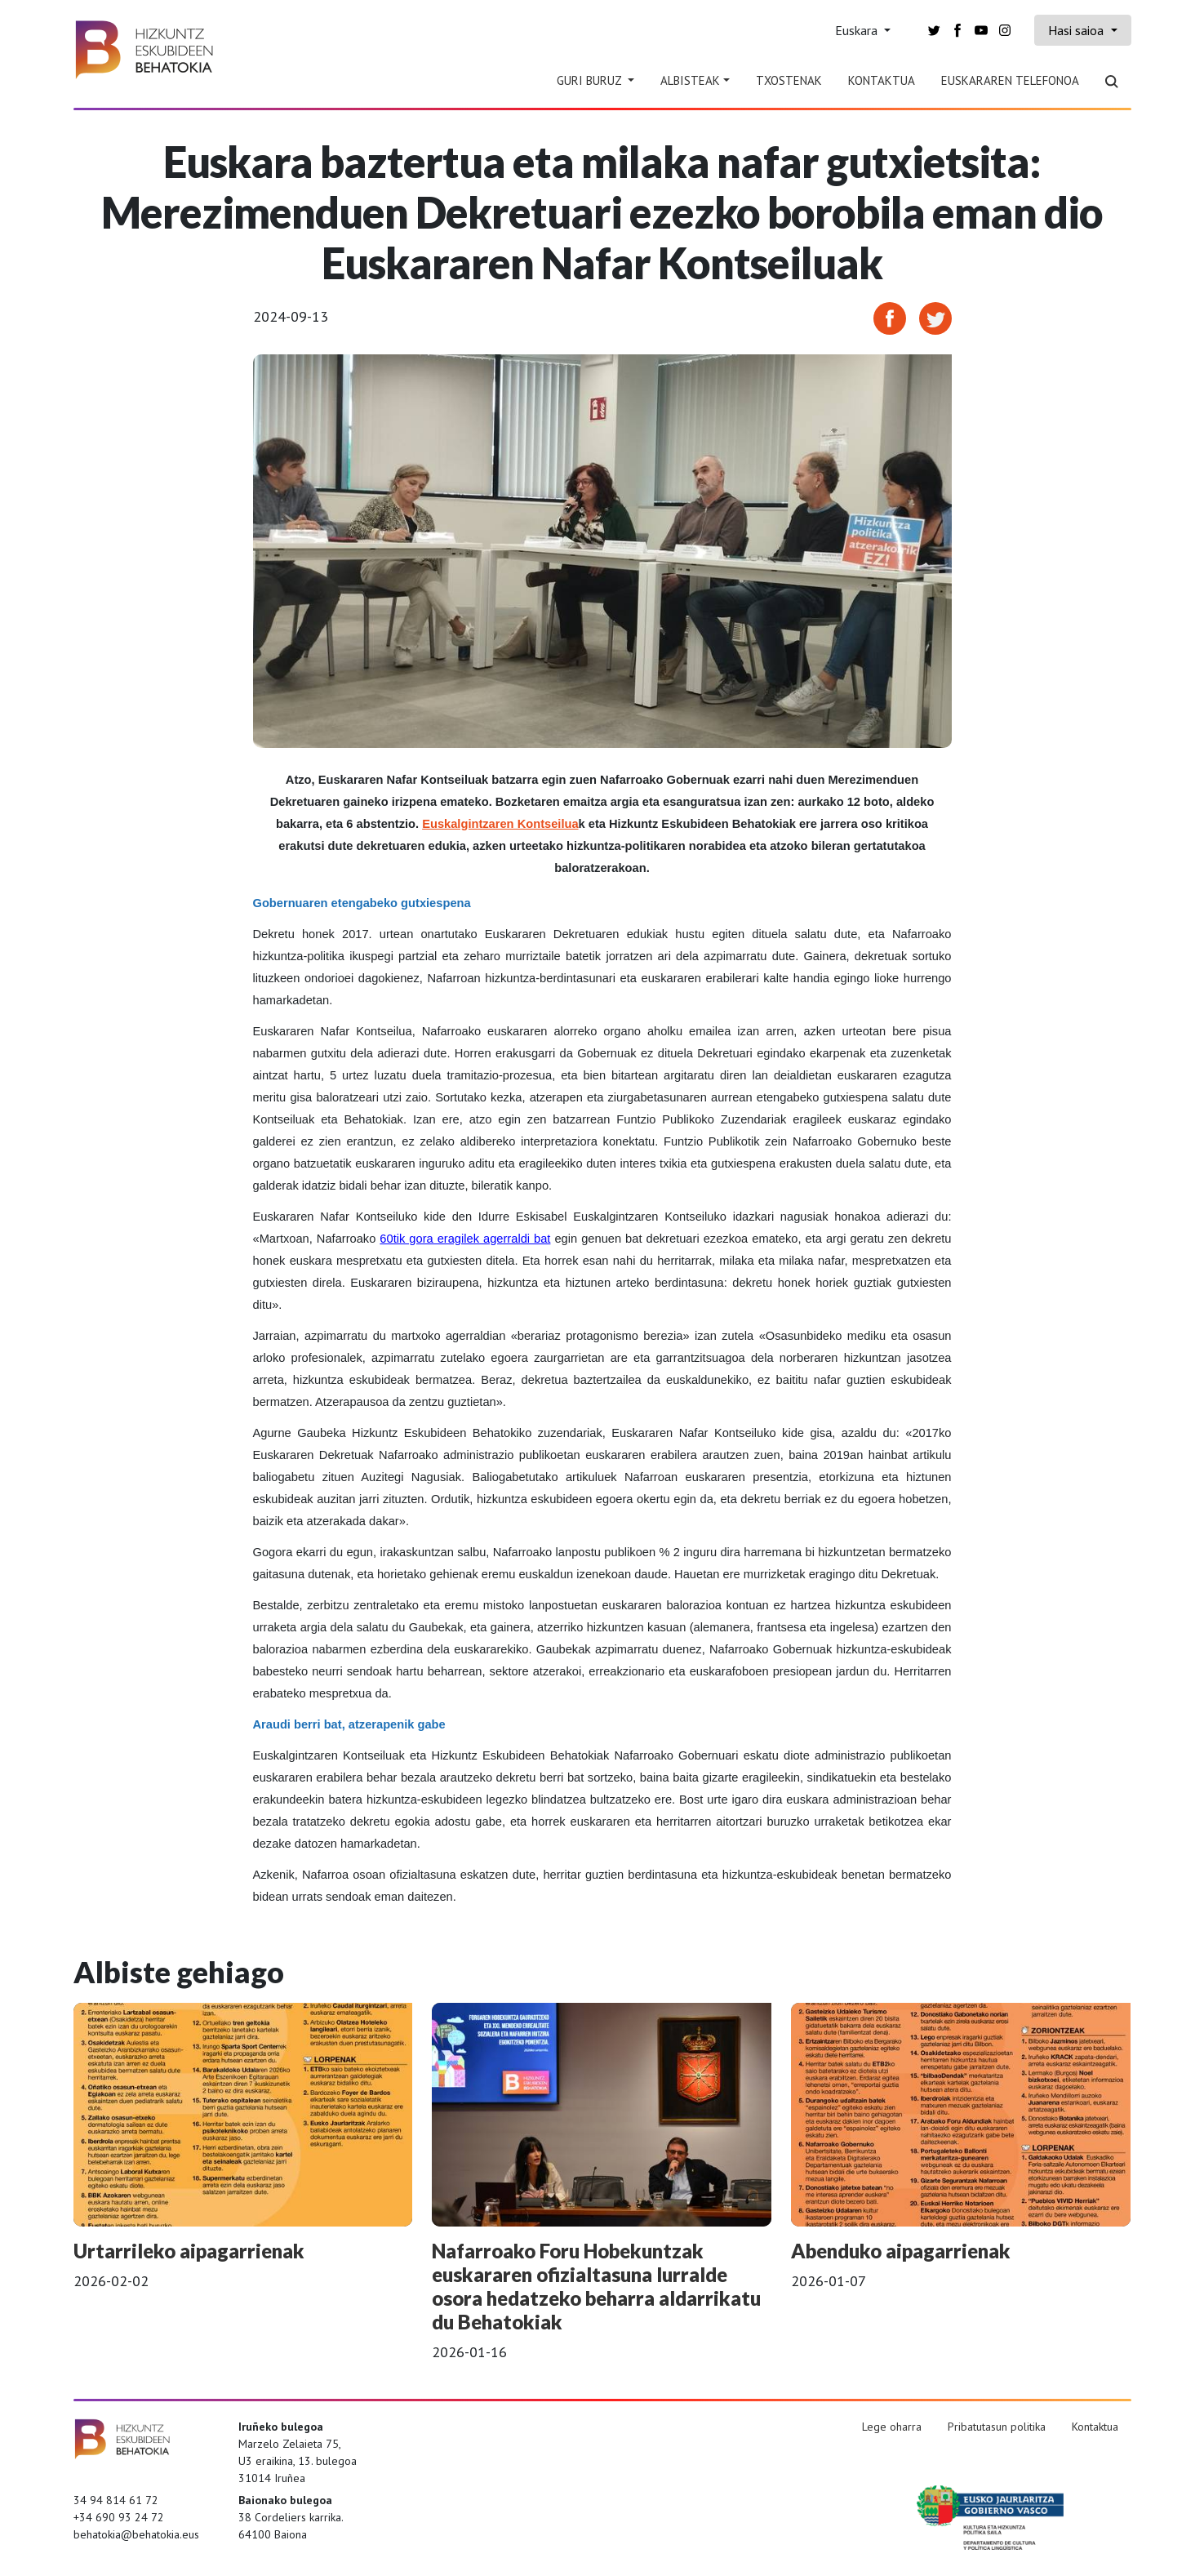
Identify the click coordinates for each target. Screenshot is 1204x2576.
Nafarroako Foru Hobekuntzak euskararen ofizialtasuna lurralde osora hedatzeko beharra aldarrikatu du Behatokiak (596, 2286)
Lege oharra (892, 2426)
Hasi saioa (1077, 30)
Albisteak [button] (690, 80)
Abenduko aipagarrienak (901, 2250)
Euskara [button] (858, 30)
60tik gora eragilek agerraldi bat (465, 1238)
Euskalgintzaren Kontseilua (500, 823)
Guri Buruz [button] (590, 80)
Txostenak (789, 80)
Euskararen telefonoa (1010, 80)
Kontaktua (881, 80)
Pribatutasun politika (997, 2426)
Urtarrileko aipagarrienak (188, 2250)
